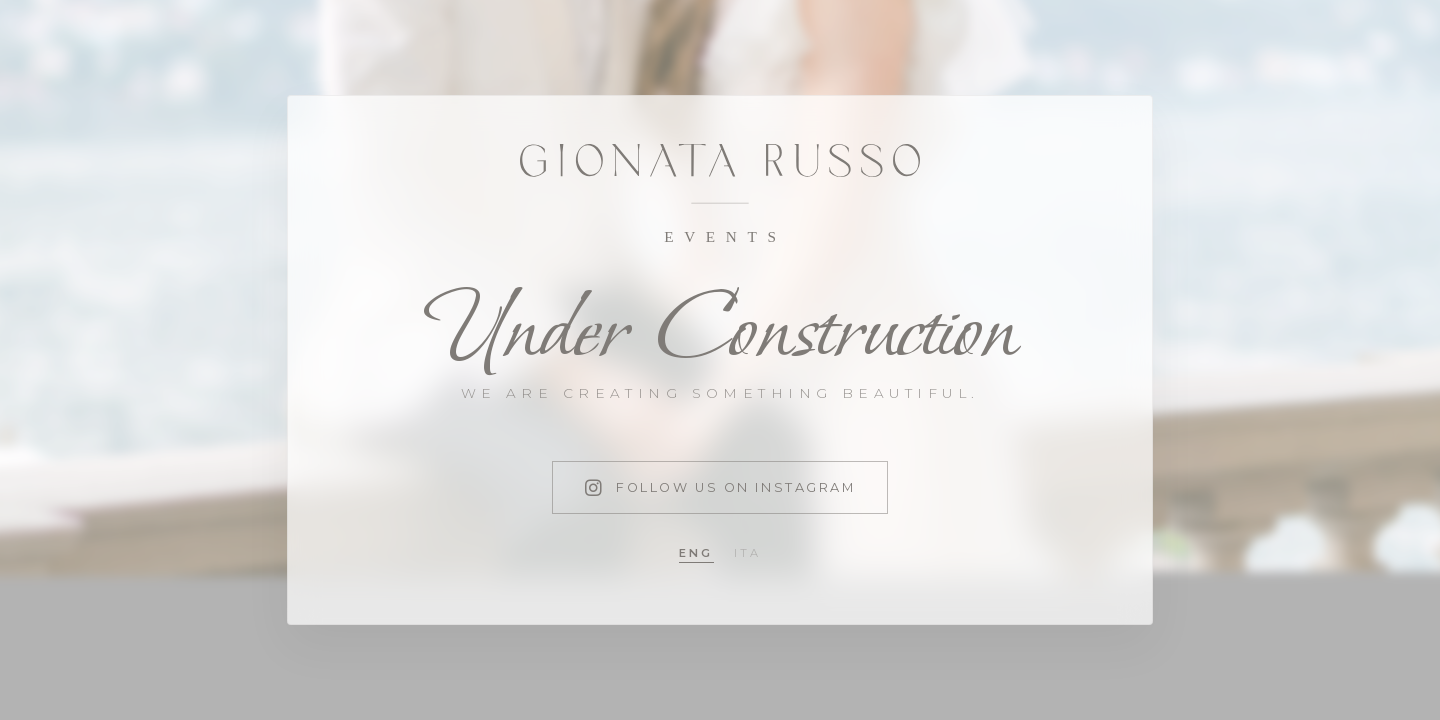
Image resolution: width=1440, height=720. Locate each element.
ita (748, 553)
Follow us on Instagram (720, 487)
